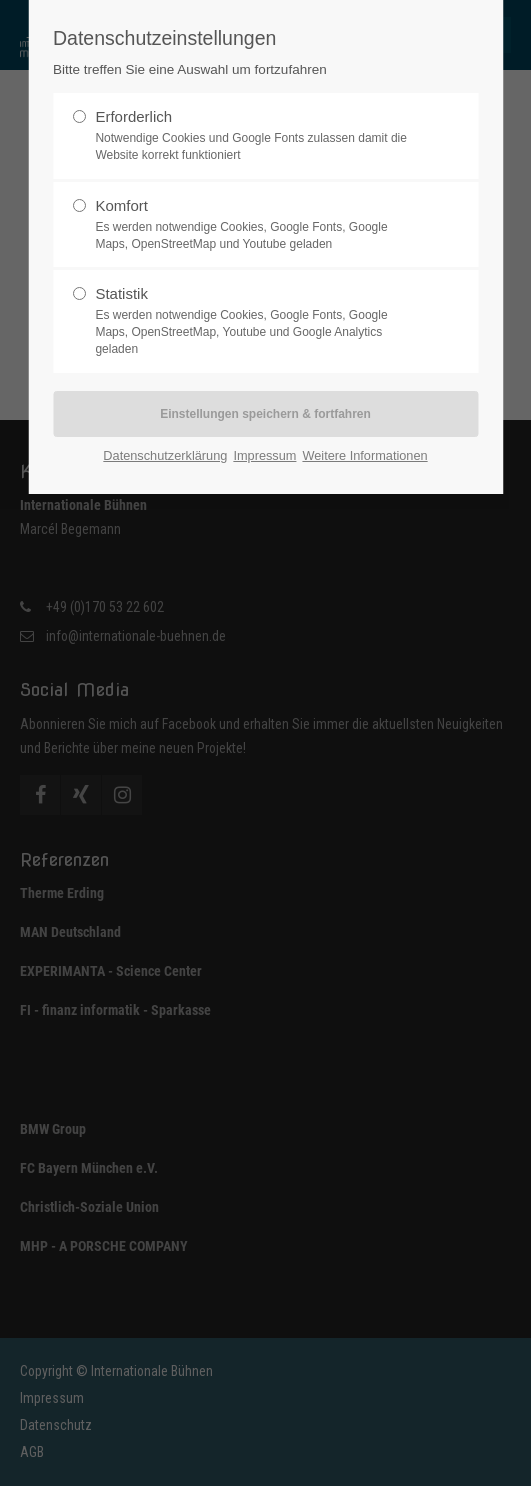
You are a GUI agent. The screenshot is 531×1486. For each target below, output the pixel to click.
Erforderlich (257, 136)
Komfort (257, 225)
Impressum (264, 455)
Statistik (257, 321)
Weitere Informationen (364, 455)
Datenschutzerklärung (165, 455)
